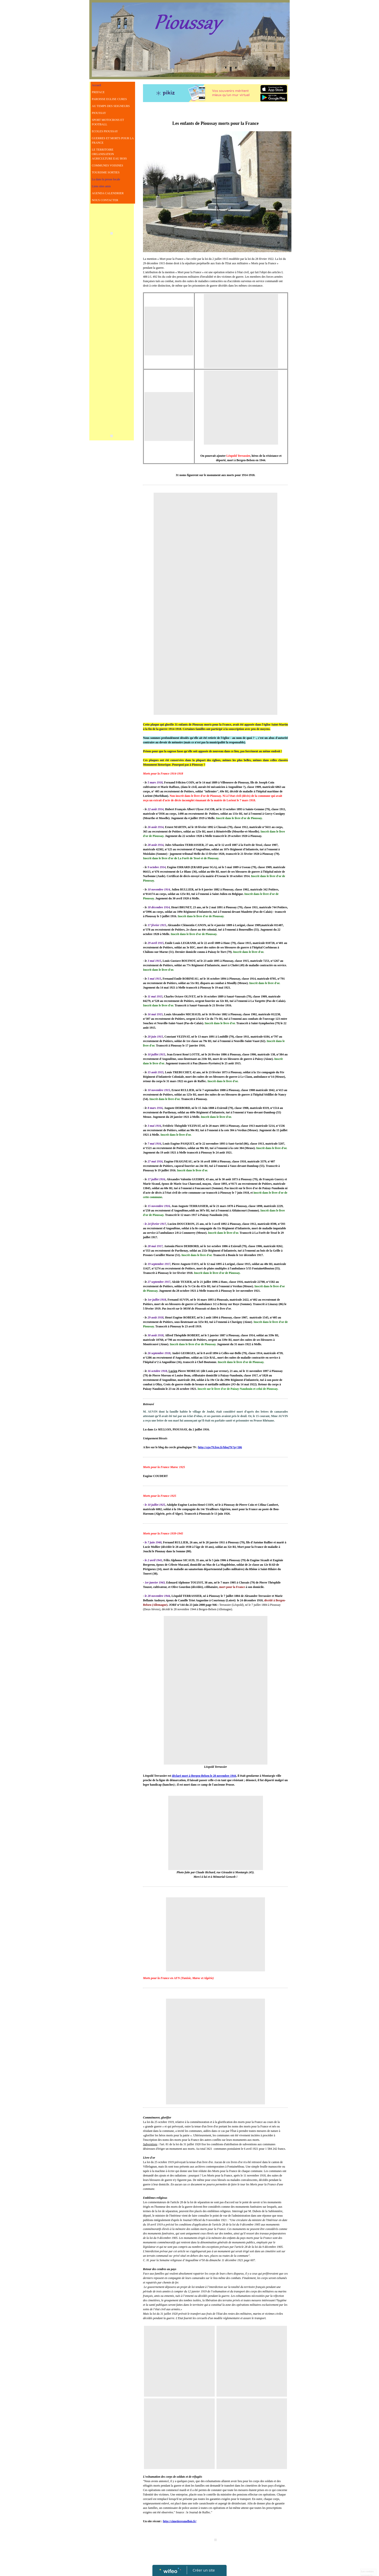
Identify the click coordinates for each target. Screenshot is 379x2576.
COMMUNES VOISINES (107, 165)
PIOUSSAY (99, 113)
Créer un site (204, 2570)
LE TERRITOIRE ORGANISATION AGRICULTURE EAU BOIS (109, 154)
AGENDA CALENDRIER (108, 193)
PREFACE (98, 92)
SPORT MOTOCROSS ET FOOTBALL (108, 122)
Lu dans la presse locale (106, 179)
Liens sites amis (101, 186)
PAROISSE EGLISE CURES (109, 99)
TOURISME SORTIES (105, 172)
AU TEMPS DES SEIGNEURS (111, 106)
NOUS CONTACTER (105, 200)
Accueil (96, 85)
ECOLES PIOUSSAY (105, 131)
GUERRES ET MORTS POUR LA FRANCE (113, 140)
